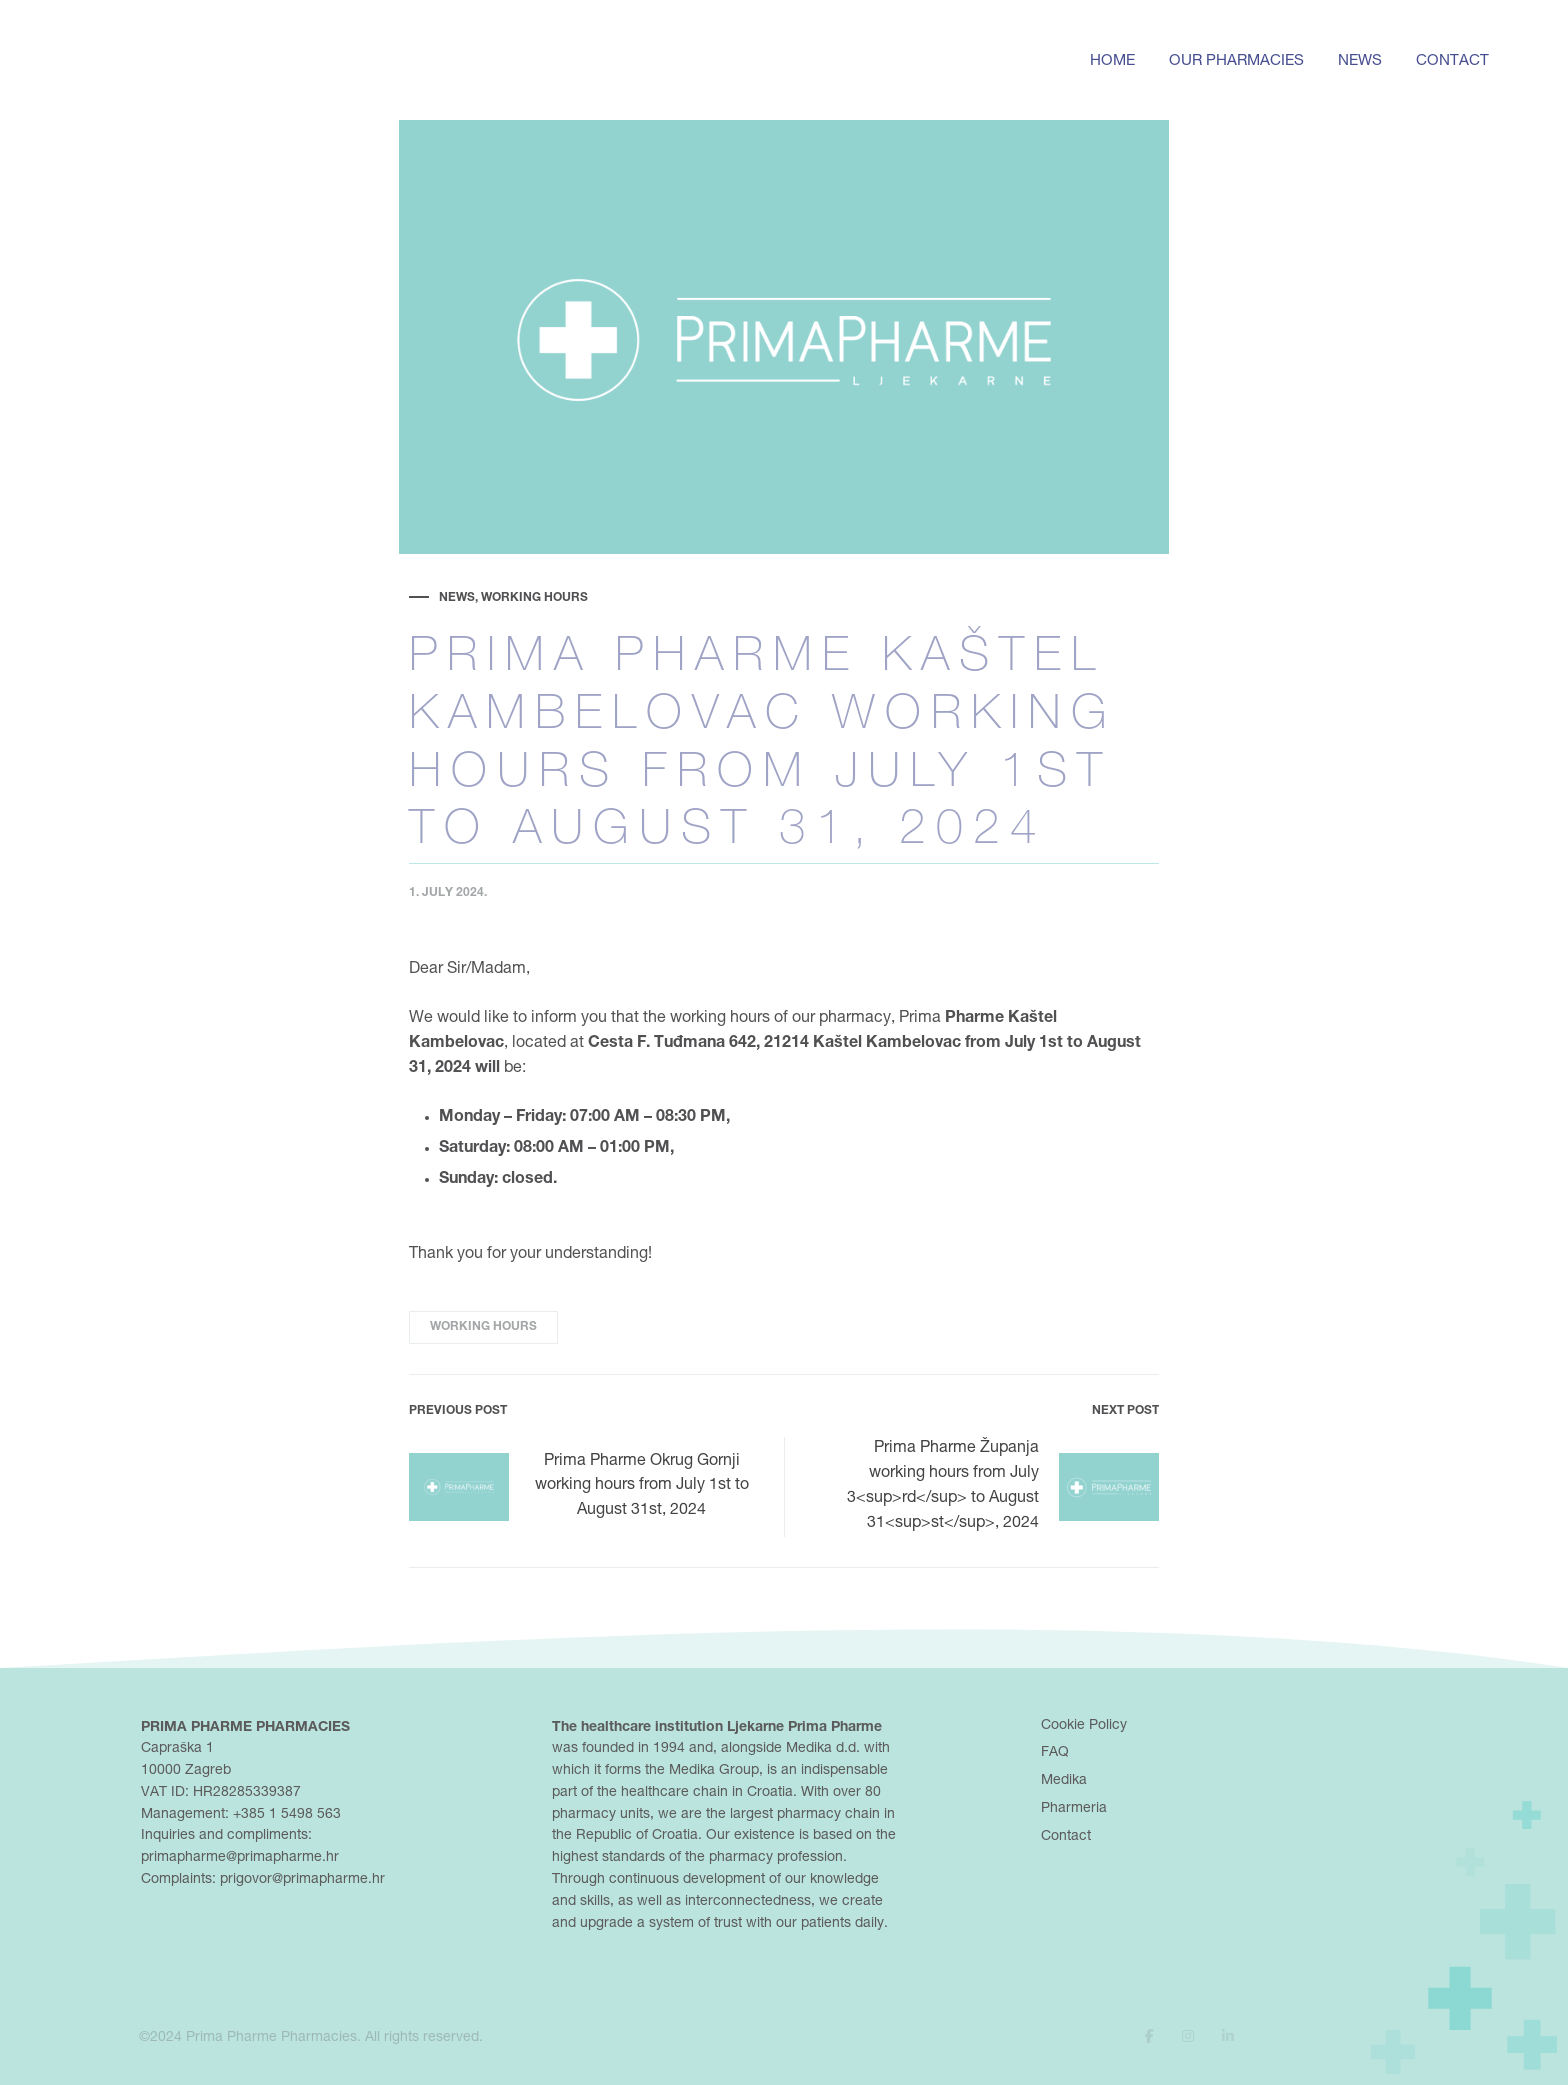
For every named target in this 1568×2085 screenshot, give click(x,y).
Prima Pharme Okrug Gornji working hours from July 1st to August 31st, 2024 (579, 1487)
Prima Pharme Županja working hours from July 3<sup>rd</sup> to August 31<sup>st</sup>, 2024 (1003, 1486)
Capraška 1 (177, 1749)
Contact (1452, 61)
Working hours (534, 598)
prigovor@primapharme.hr (302, 1880)
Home (1112, 61)
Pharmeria (1074, 1809)
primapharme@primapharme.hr (240, 1858)
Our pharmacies (1236, 61)
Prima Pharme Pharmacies (271, 2038)
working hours (483, 1327)
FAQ (1055, 1753)
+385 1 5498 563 (287, 1815)
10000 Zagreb (186, 1771)
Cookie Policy (1084, 1726)
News (1360, 61)
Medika (1064, 1781)
